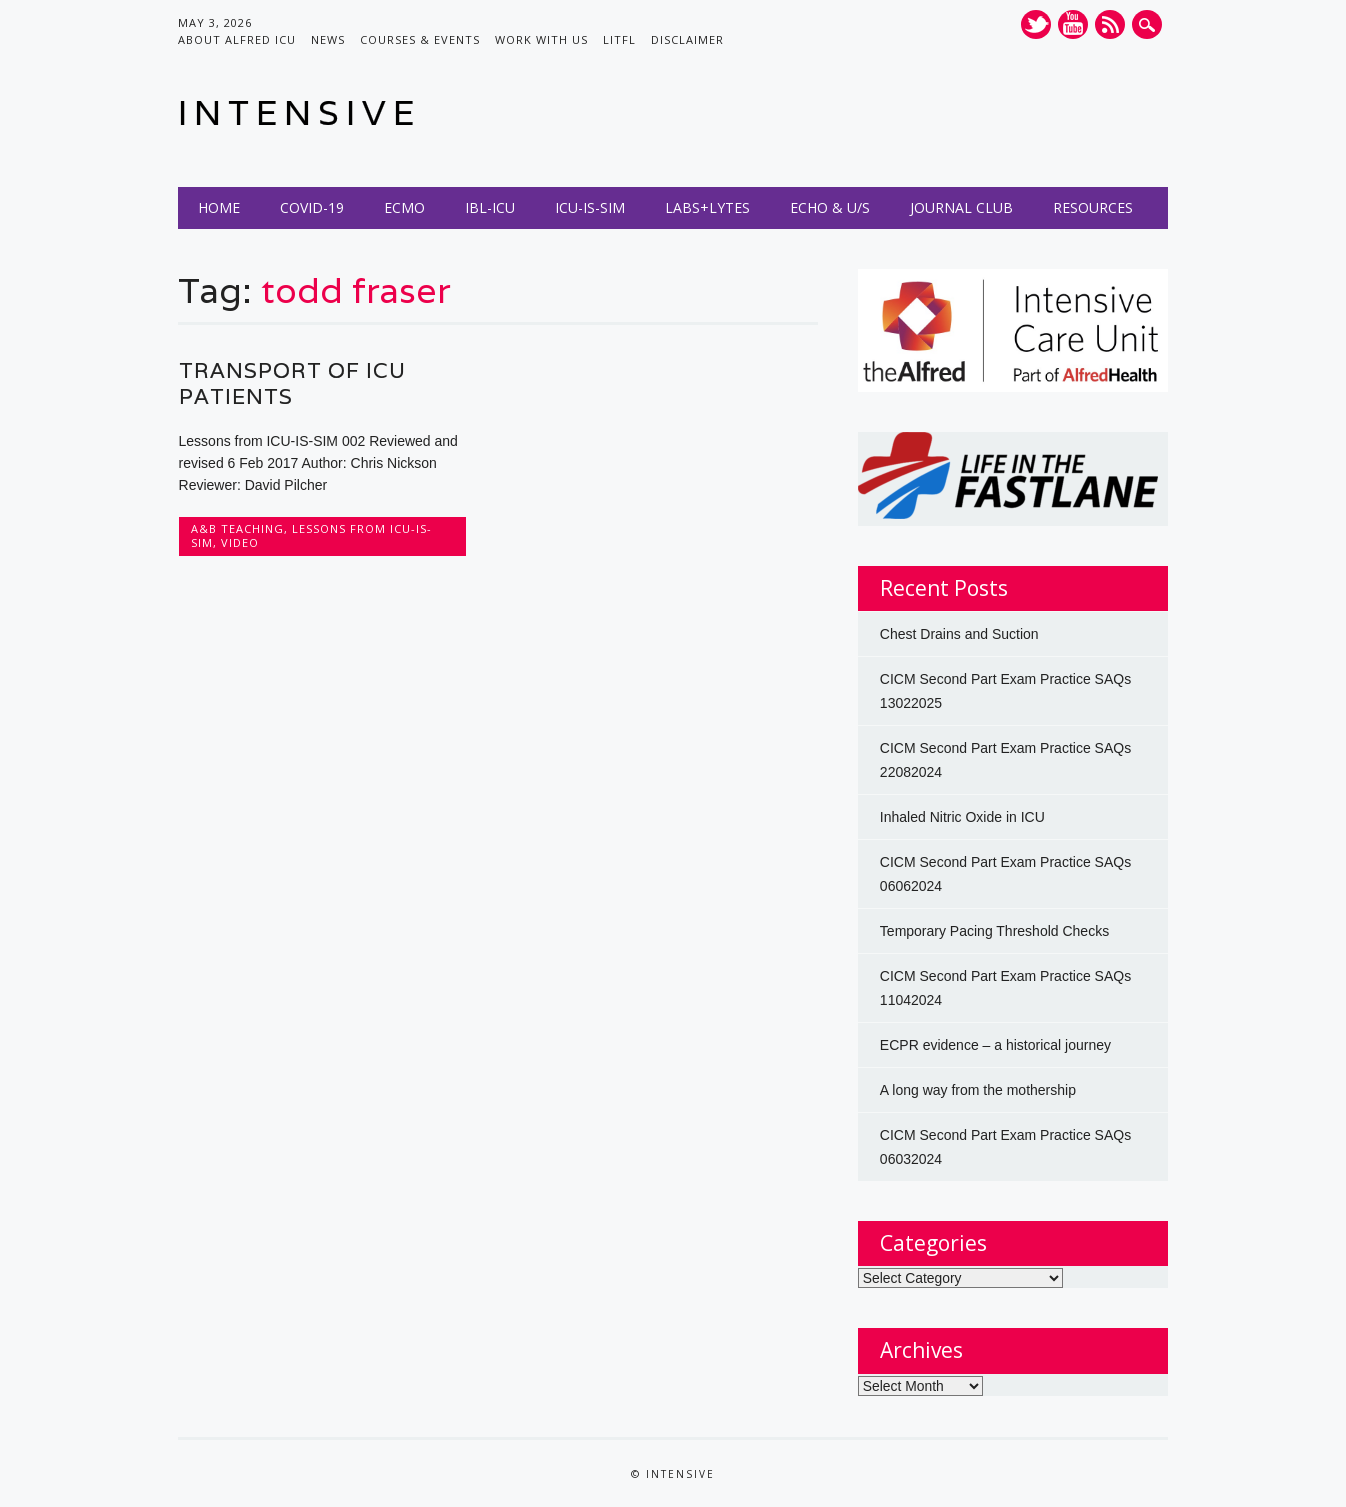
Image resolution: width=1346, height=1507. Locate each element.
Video (240, 542)
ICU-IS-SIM (590, 207)
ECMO (404, 207)
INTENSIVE (299, 112)
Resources (1093, 207)
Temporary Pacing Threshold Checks (994, 931)
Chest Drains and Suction (959, 634)
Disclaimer (687, 39)
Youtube (1073, 24)
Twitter (1036, 24)
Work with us (541, 39)
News (328, 39)
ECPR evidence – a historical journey (995, 1045)
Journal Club (961, 207)
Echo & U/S (830, 207)
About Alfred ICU (237, 39)
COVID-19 (312, 207)
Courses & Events (420, 39)
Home (219, 207)
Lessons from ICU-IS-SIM (311, 535)
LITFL (619, 39)
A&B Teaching (237, 528)
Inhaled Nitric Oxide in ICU (962, 817)
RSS (1110, 24)
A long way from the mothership (978, 1090)
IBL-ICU (490, 207)
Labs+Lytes (707, 207)
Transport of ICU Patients (292, 383)
